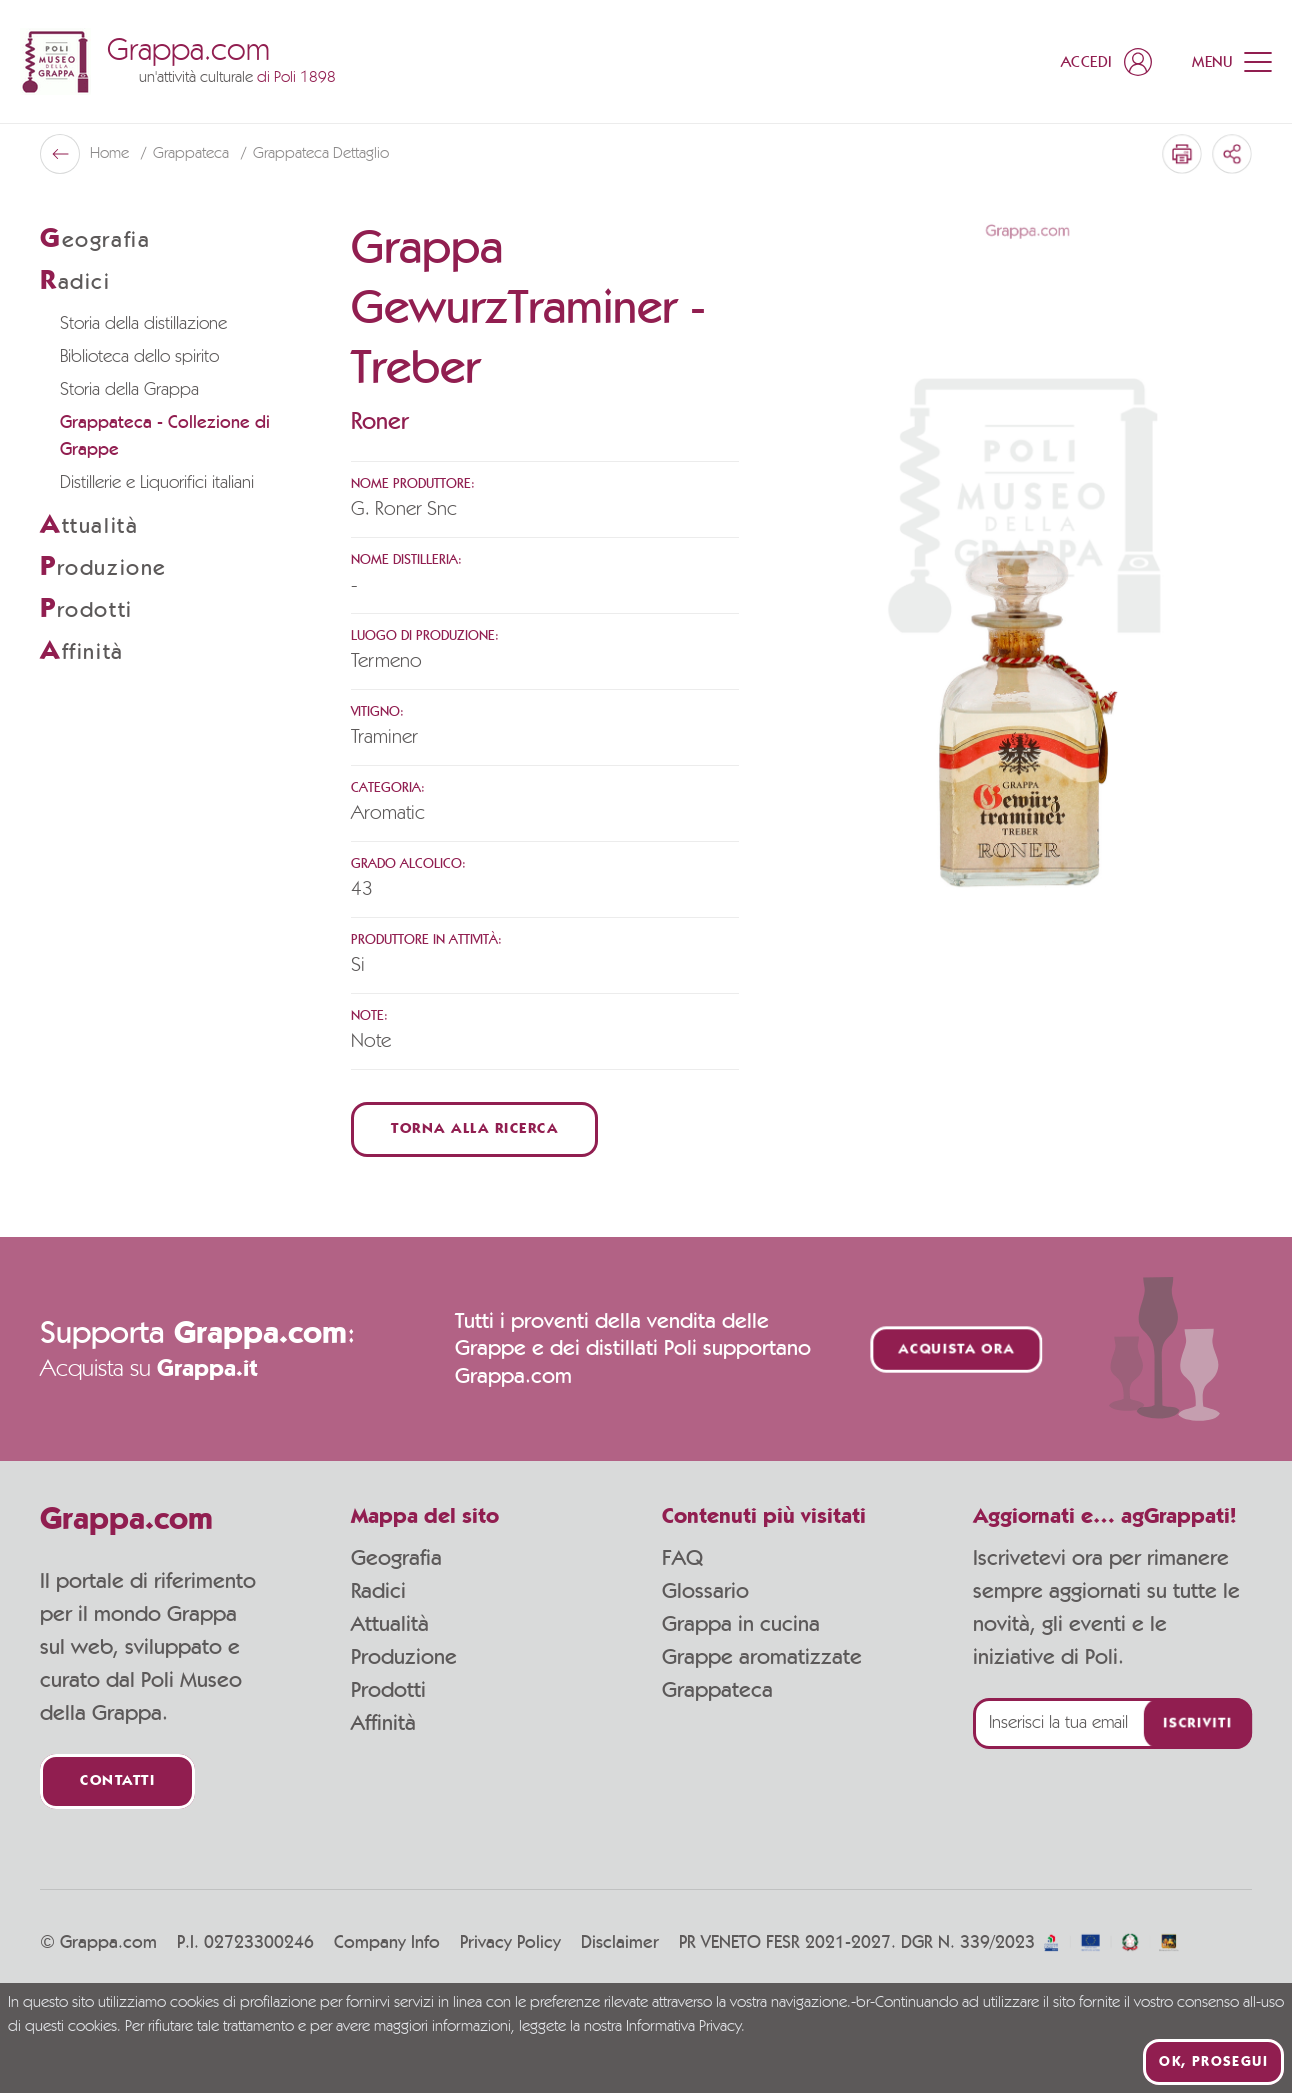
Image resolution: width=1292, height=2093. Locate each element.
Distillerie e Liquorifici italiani (157, 483)
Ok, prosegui (1213, 2062)
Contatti (117, 1781)
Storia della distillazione (143, 324)
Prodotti (388, 1690)
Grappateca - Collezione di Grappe (165, 436)
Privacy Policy (510, 1943)
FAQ (682, 1558)
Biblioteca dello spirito (139, 357)
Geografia (396, 1558)
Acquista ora (957, 1349)
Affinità (383, 1723)
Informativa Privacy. (685, 2027)
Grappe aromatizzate (762, 1657)
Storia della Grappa (129, 390)
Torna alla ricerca (474, 1129)
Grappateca (193, 154)
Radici (378, 1591)
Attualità (390, 1624)
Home (111, 154)
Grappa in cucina (741, 1624)
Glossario (705, 1591)
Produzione (404, 1657)
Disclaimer (620, 1943)
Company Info (387, 1943)
